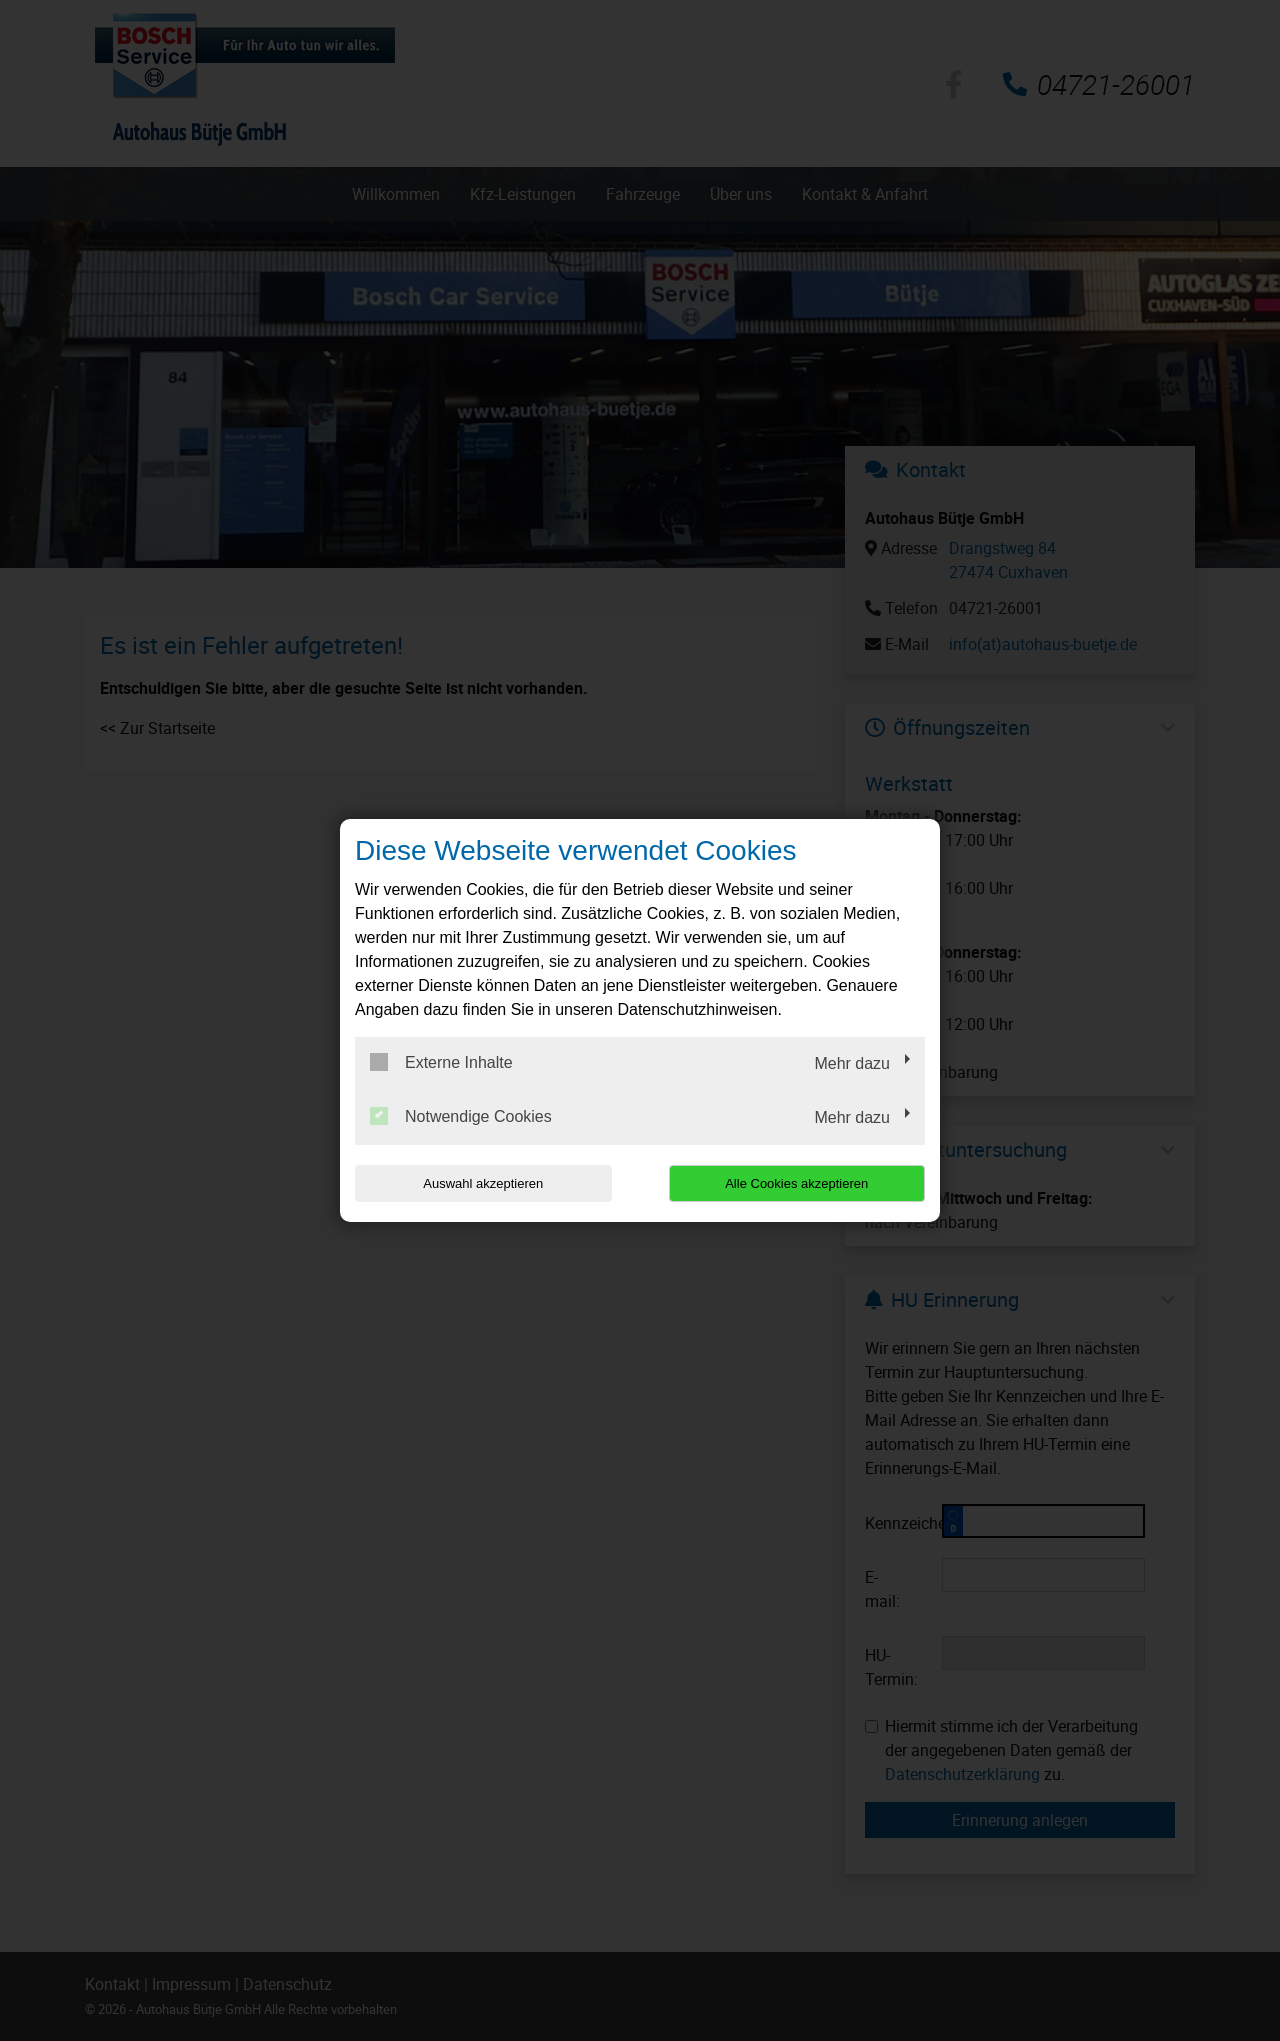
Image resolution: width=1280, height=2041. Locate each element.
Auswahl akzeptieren (483, 1183)
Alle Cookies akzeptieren (796, 1183)
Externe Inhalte (441, 1062)
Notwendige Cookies (461, 1116)
